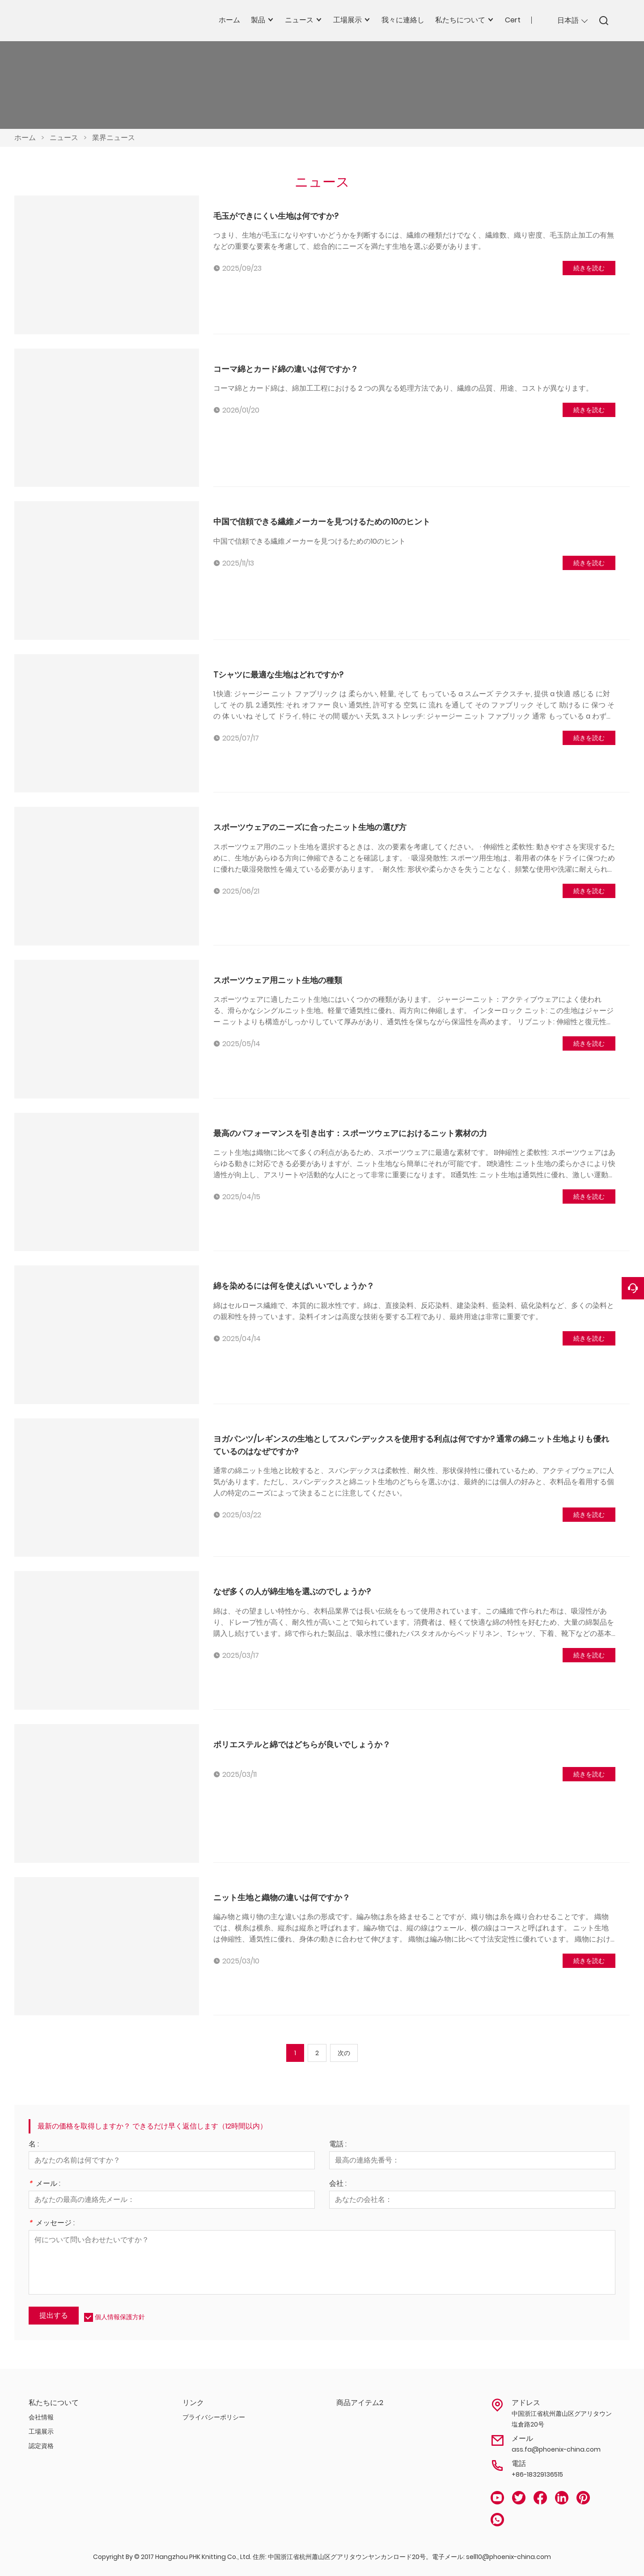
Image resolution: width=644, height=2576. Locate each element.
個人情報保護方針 (120, 2316)
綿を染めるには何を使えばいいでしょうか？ (293, 1285)
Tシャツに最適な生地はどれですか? (278, 674)
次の (344, 2052)
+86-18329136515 (537, 2474)
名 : (34, 2145)
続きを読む (589, 268)
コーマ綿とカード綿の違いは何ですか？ (285, 369)
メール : (44, 2184)
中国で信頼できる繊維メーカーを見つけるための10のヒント (321, 521)
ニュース (64, 137)
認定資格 (41, 2445)
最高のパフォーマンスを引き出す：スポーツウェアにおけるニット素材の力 (350, 1133)
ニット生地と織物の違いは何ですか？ (281, 1897)
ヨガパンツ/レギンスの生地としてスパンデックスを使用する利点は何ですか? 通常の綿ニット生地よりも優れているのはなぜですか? (411, 1445)
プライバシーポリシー (213, 2417)
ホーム (25, 137)
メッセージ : (52, 2223)
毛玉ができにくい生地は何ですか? (276, 215)
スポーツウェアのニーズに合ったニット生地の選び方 (310, 827)
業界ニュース (113, 137)
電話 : (338, 2145)
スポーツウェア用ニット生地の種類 (277, 980)
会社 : (338, 2184)
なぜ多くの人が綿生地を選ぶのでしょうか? (292, 1591)
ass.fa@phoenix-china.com (556, 2449)
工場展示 (41, 2431)
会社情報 (41, 2417)
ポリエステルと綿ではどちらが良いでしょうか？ (301, 1744)
